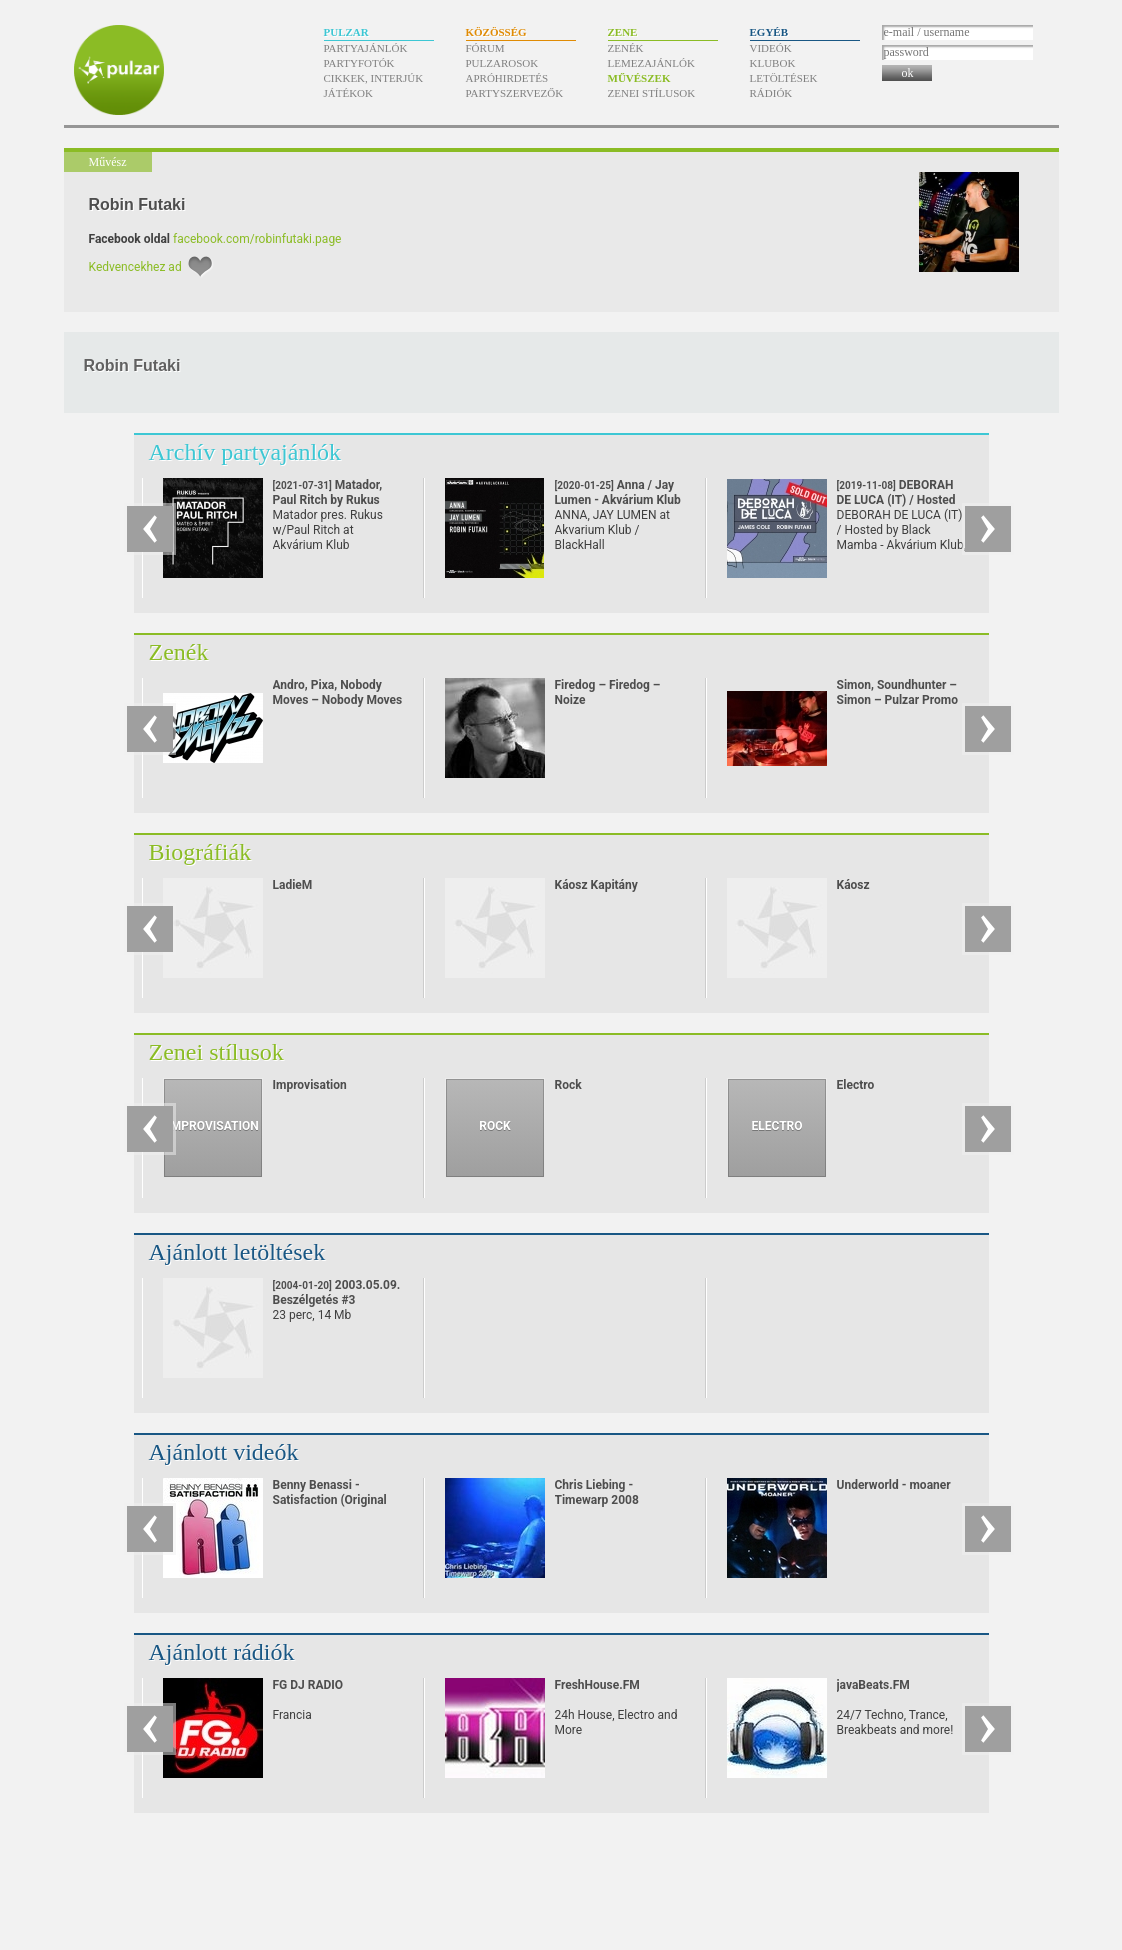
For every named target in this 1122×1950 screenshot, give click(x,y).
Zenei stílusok (652, 93)
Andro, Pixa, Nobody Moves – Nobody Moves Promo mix (338, 700)
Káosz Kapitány (596, 885)
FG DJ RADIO (308, 1685)
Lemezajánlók (651, 63)
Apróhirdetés (507, 78)
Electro (856, 1085)
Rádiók (771, 93)
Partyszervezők (515, 93)
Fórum (485, 48)
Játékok (349, 93)
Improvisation (310, 1085)
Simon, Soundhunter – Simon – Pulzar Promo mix (897, 700)
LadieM (293, 885)
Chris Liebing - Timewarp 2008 (597, 1492)
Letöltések (784, 78)
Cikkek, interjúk (374, 78)
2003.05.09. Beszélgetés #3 (337, 1292)
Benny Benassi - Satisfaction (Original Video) (330, 1500)
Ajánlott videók (224, 1452)
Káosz (853, 885)
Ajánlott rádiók (222, 1652)
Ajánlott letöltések (237, 1252)
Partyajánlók (366, 48)
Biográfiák (200, 852)
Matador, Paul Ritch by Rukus (328, 500)
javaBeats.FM (873, 1685)
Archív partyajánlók (245, 452)
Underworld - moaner (894, 1485)
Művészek (639, 78)
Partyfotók (359, 63)
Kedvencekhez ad (135, 267)
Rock (568, 1085)
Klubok (773, 63)
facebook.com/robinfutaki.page (257, 239)
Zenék (626, 48)
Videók (771, 48)
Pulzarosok (502, 63)
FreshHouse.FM (597, 1685)
